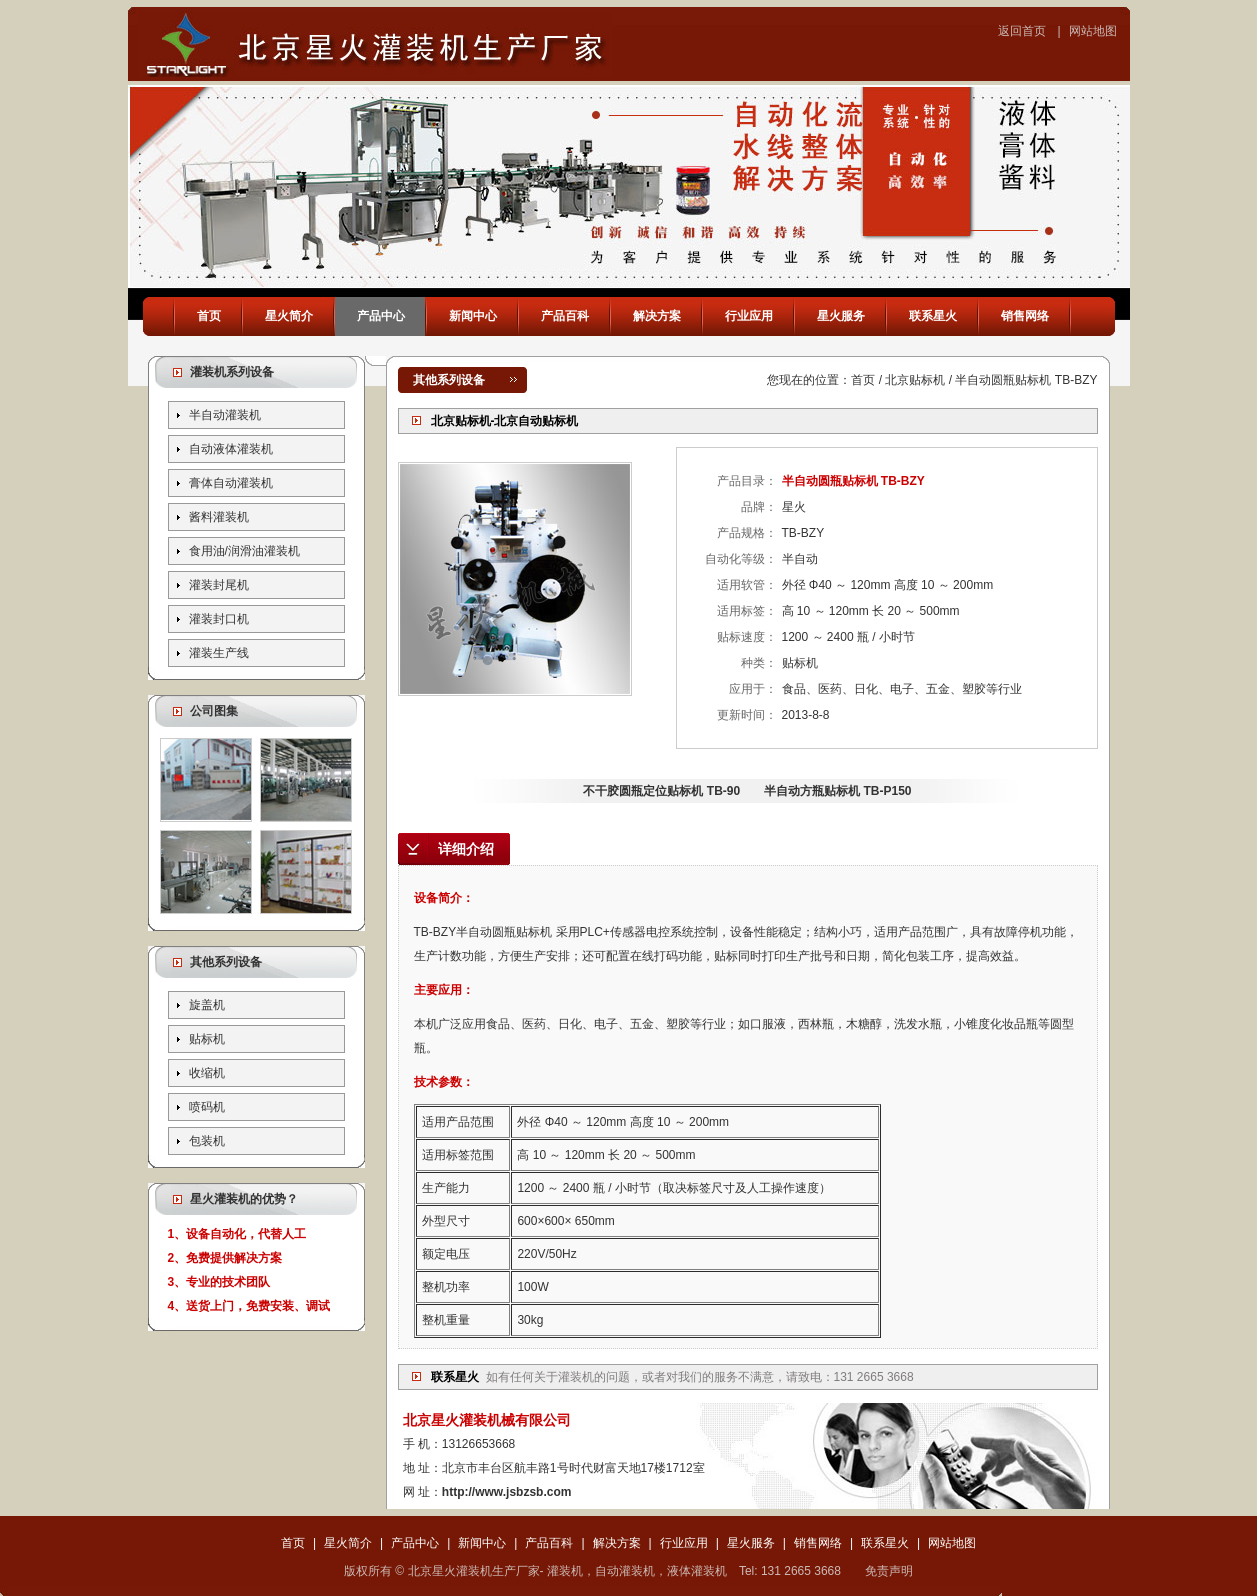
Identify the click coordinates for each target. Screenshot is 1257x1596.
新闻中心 (473, 316)
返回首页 (1022, 31)
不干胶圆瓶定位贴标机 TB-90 (661, 791)
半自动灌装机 (225, 415)
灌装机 (576, 1377)
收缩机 (207, 1073)
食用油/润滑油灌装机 (244, 551)
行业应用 (749, 316)
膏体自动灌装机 (231, 483)
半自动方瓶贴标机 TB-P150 (837, 791)
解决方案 (657, 316)
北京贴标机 (915, 380)
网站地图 (1093, 31)
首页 (209, 316)
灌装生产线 (219, 653)
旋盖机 (207, 1005)
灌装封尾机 (219, 585)
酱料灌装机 (219, 517)
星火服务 (841, 316)
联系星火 (933, 316)
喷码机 (207, 1107)
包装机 (207, 1141)
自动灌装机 (625, 1571)
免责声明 (889, 1571)
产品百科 (565, 316)
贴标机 (207, 1039)
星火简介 (289, 316)
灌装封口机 (219, 619)
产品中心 (381, 316)
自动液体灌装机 (231, 449)
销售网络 (1025, 316)
